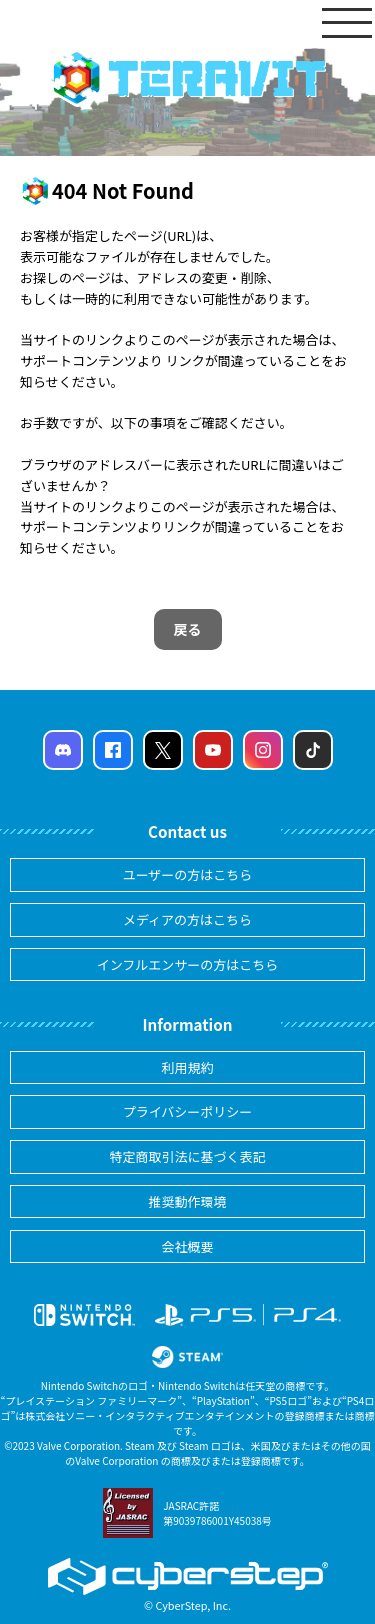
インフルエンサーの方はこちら (188, 964)
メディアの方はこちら (187, 919)
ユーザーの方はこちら (188, 874)
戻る (188, 629)
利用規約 (187, 1067)
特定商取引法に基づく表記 (187, 1156)
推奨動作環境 (187, 1201)
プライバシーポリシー (188, 1111)
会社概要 (187, 1246)
